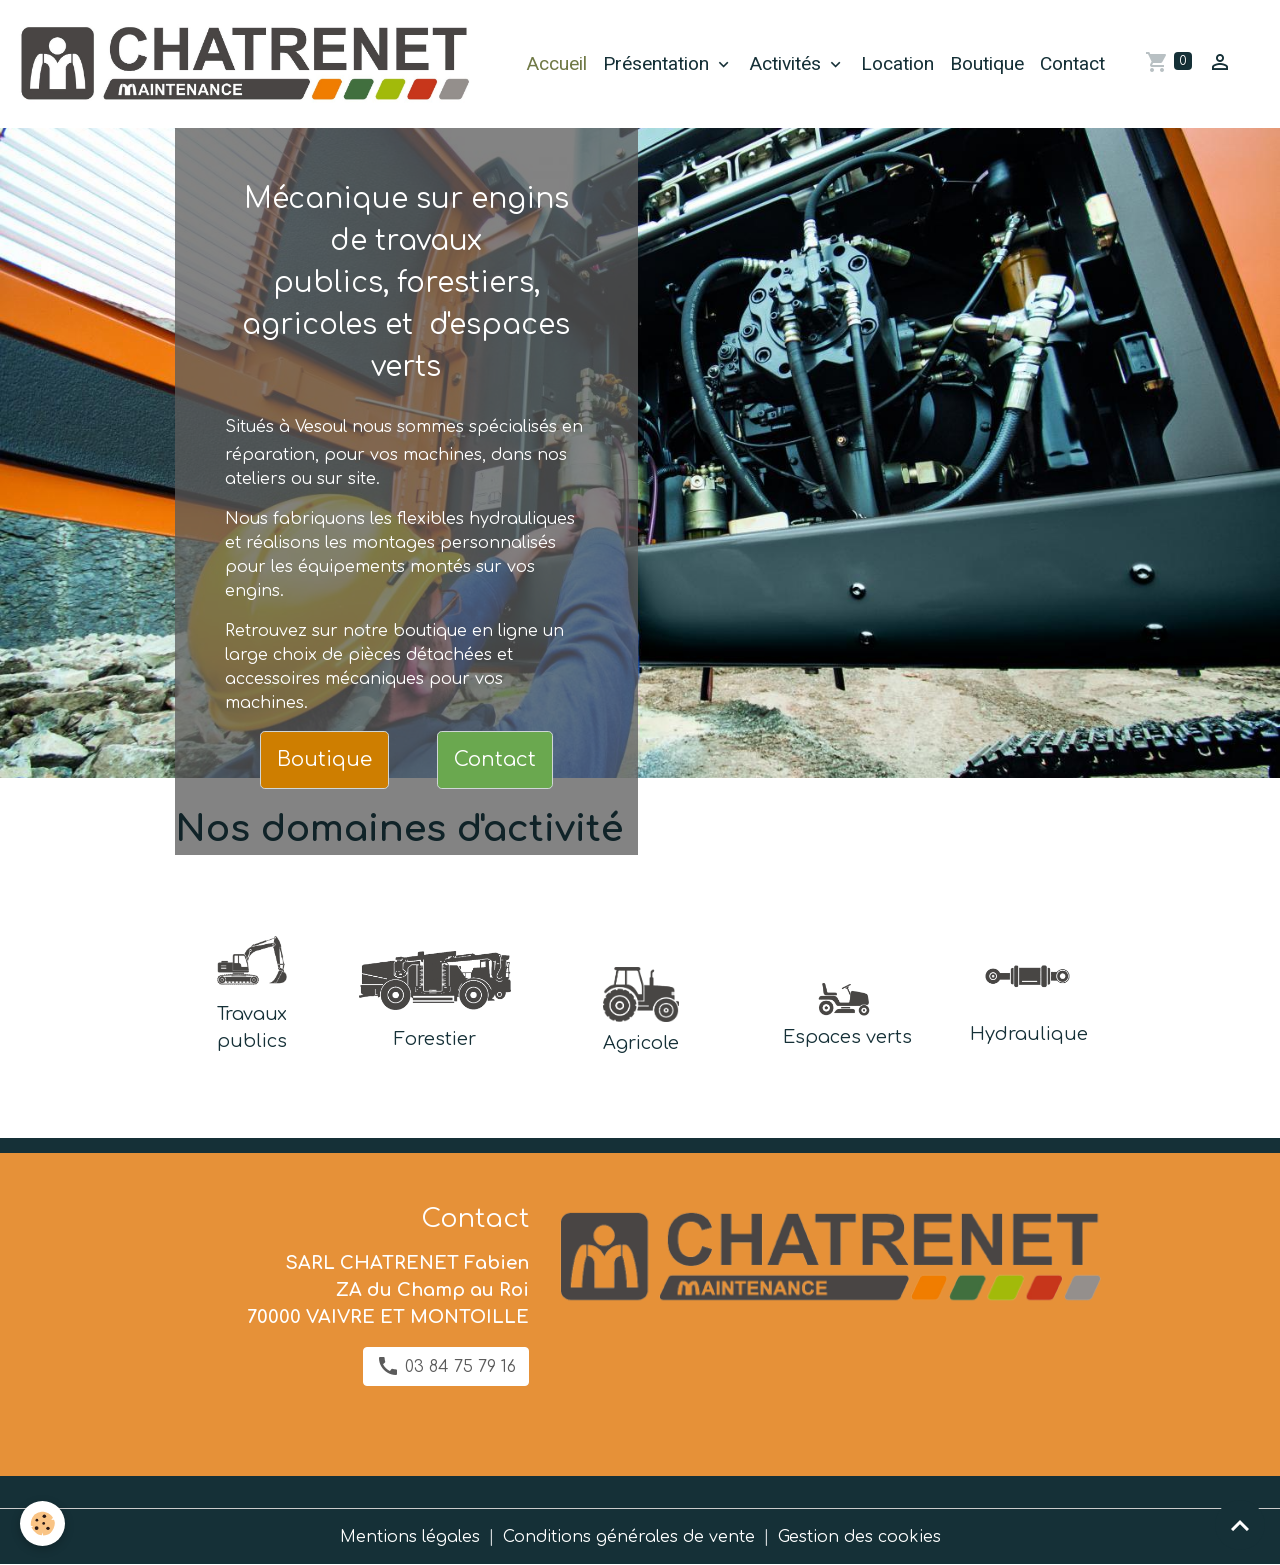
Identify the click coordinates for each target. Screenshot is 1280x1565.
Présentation (658, 63)
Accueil (556, 63)
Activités (787, 63)
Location (897, 63)
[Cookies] (42, 1523)
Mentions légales (410, 1537)
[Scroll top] (1240, 1525)
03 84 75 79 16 (446, 1366)
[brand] (247, 64)
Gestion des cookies (859, 1537)
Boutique (987, 63)
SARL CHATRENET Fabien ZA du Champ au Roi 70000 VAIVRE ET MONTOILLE (388, 1290)
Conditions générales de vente (629, 1537)
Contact (1072, 63)
